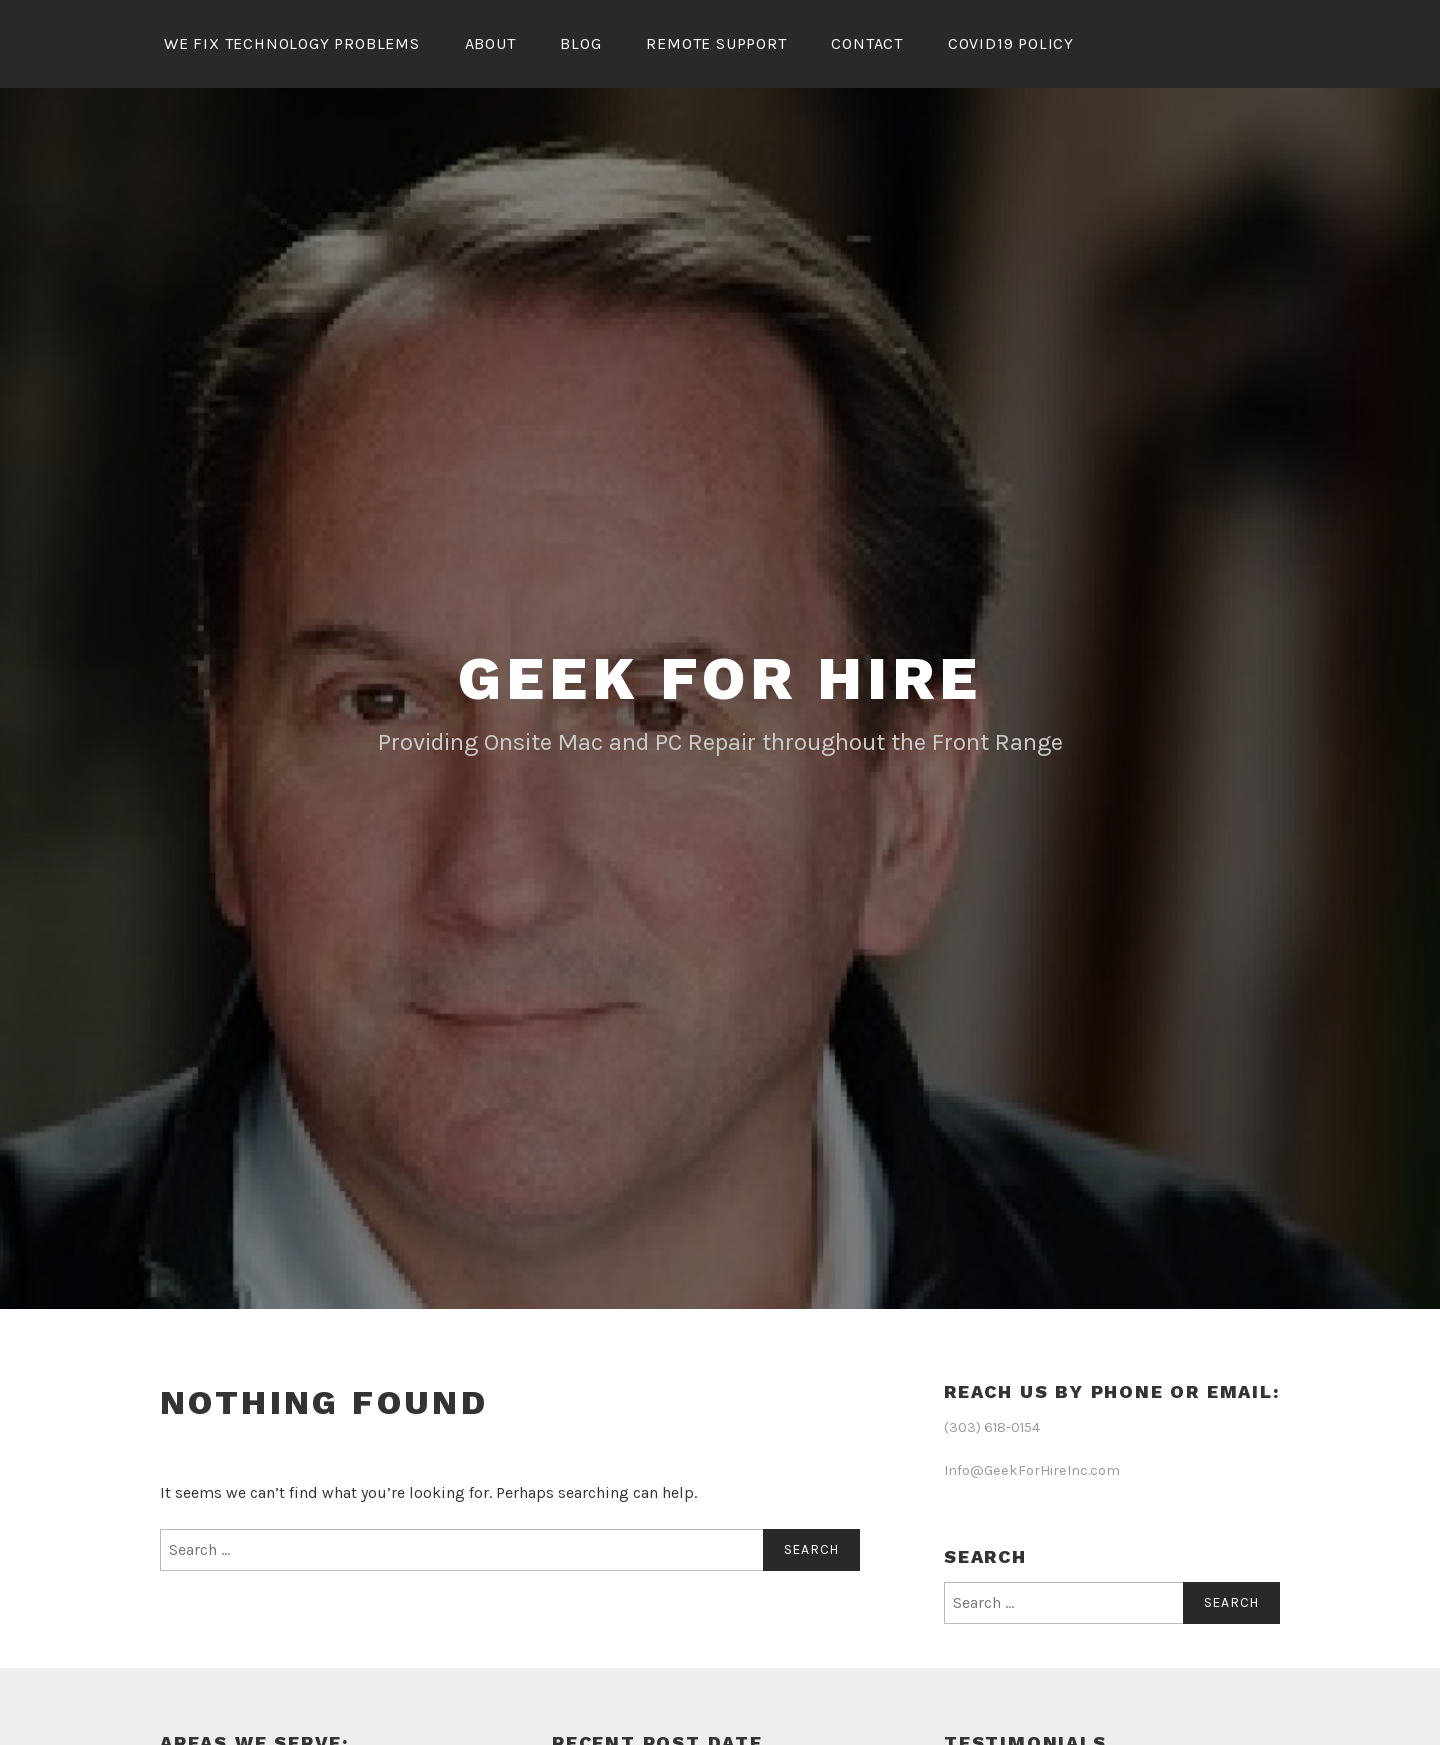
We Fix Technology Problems (292, 43)
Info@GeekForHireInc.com (1032, 1470)
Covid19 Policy (1011, 43)
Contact (867, 43)
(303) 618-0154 (992, 1427)
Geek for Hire (719, 678)
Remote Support (716, 43)
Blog (580, 43)
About (490, 43)
